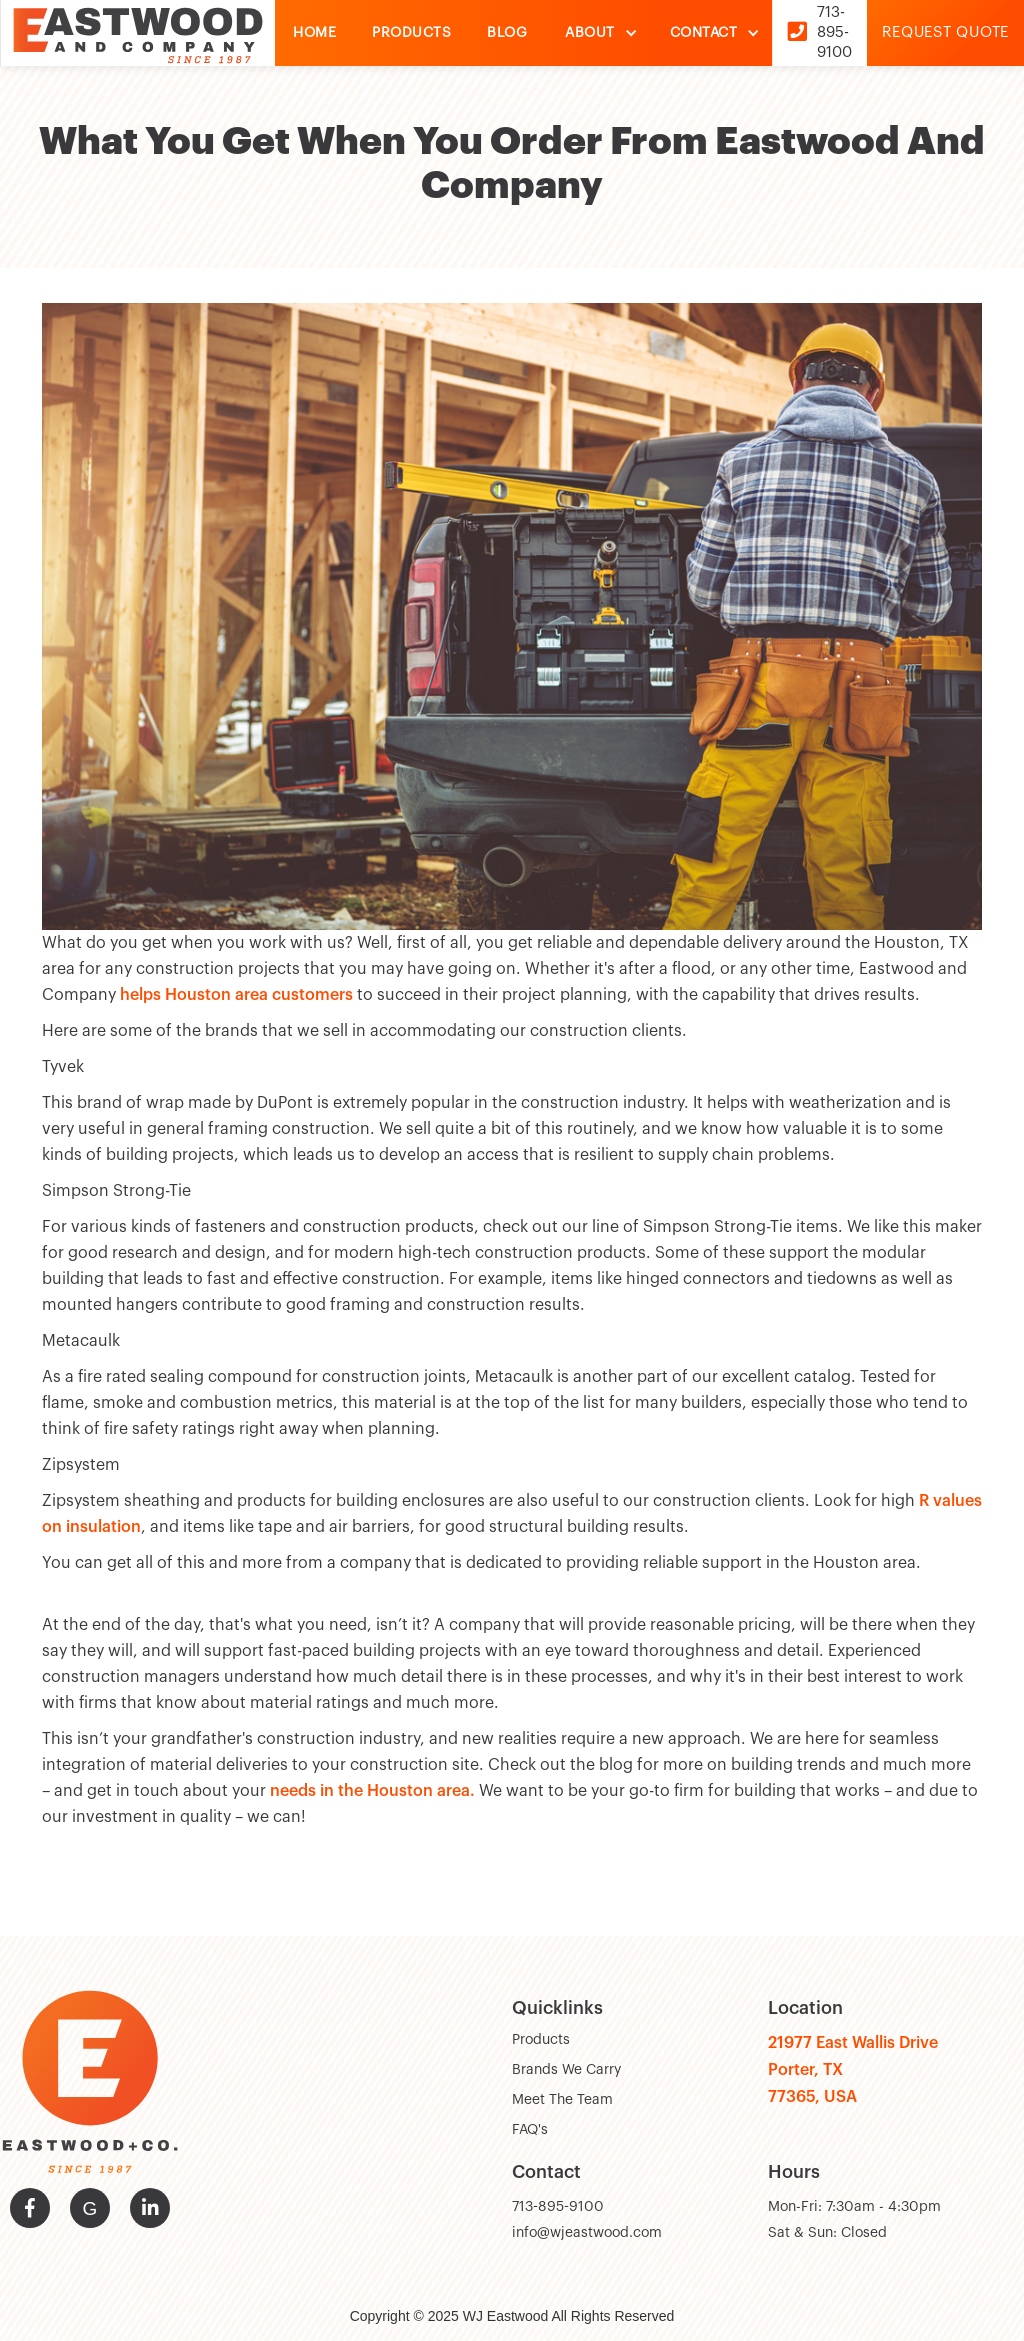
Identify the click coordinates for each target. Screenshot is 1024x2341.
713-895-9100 (558, 2207)
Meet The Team (562, 2100)
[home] (137, 33)
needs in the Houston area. (372, 1791)
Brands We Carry (566, 2070)
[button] (597, 33)
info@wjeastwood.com (587, 2233)
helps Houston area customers (236, 995)
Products (541, 2040)
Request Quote (945, 32)
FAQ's (530, 2130)
